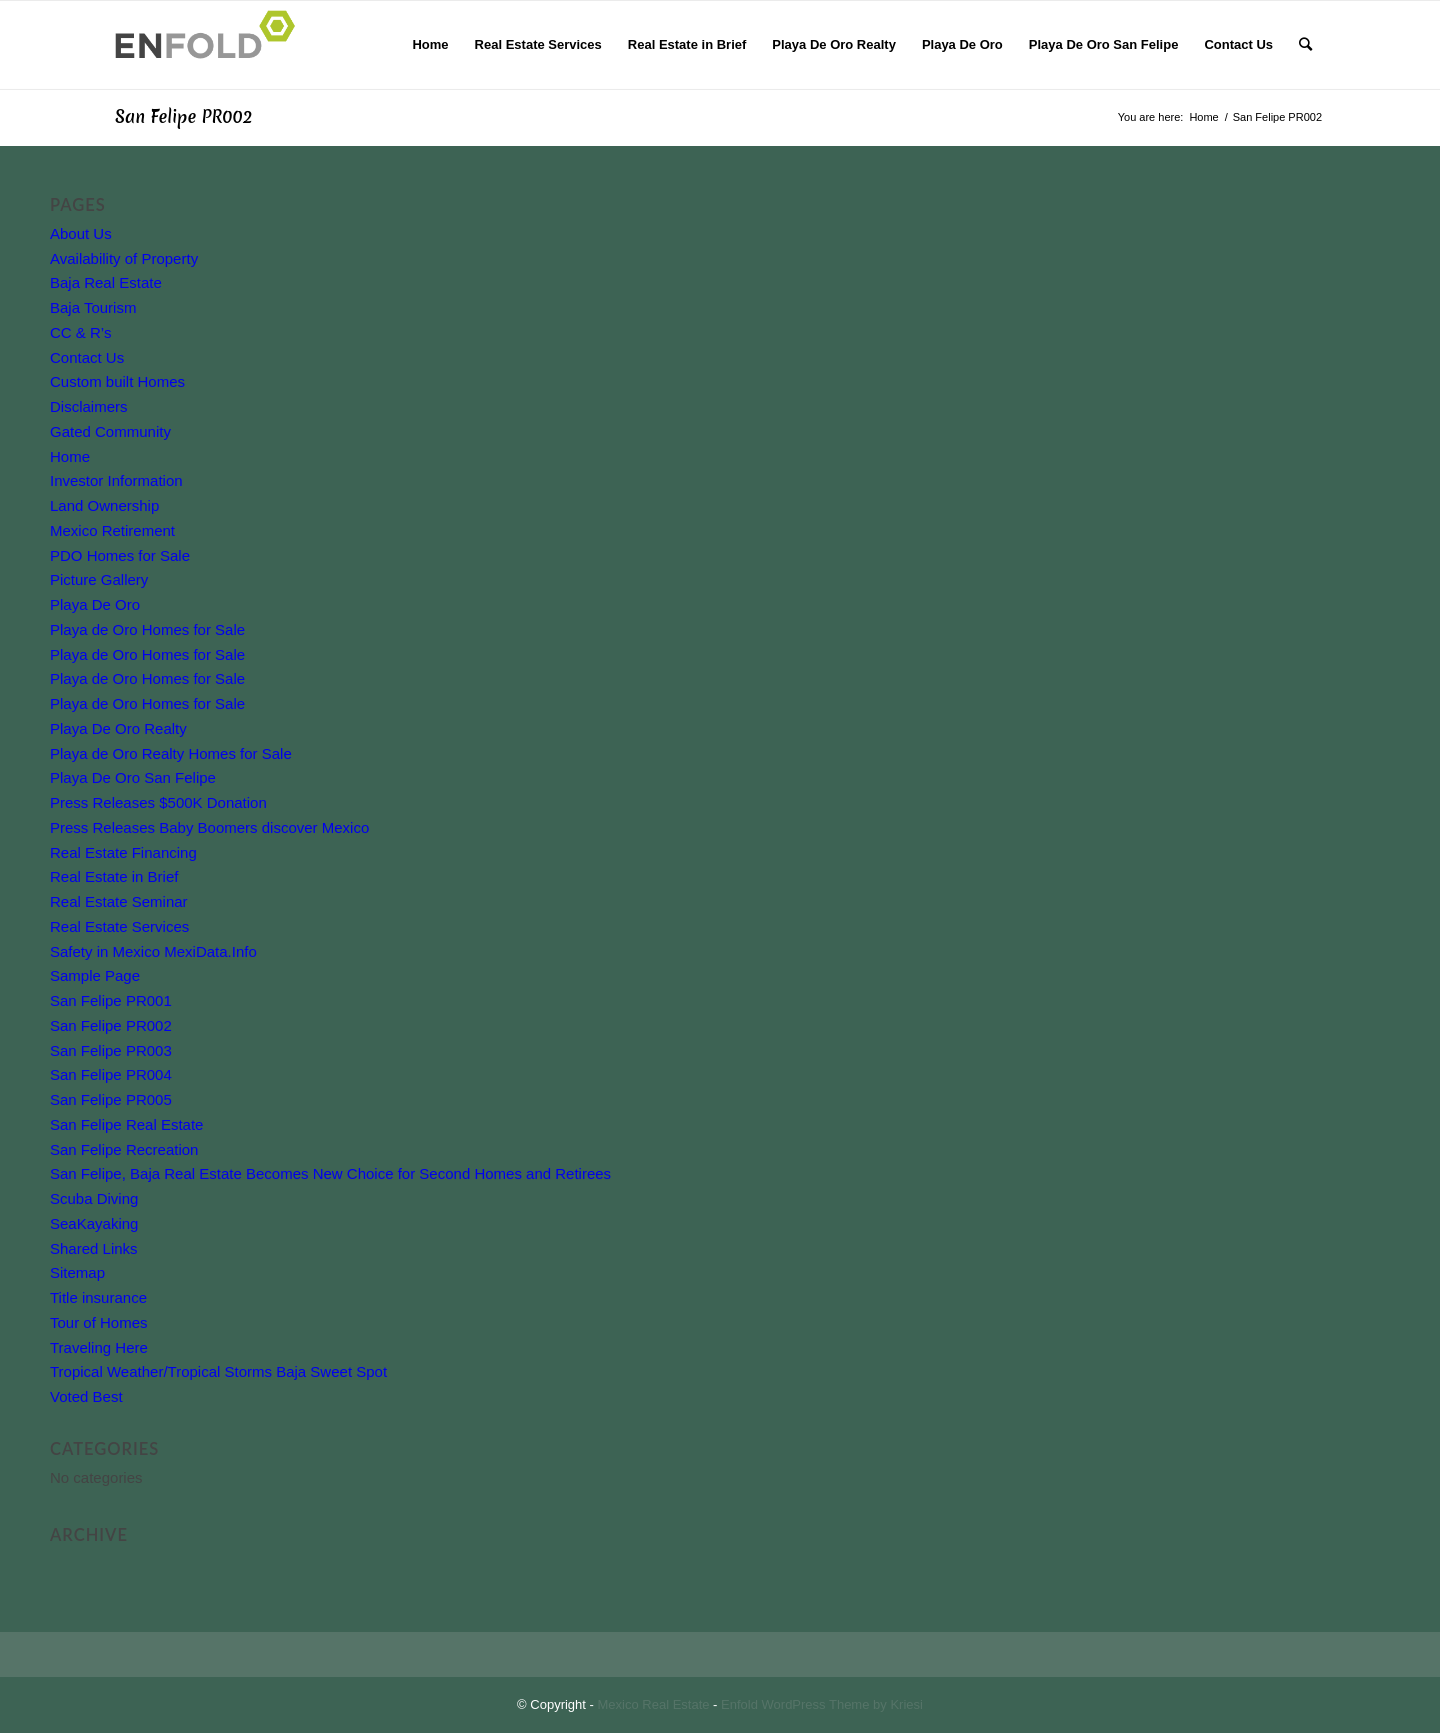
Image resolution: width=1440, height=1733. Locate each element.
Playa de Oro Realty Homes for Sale (171, 753)
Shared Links (94, 1248)
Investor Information (116, 480)
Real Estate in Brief (114, 876)
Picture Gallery (99, 579)
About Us (81, 233)
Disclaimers (89, 406)
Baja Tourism (93, 307)
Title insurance (98, 1297)
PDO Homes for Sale (120, 555)
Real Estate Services (119, 926)
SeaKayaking (94, 1223)
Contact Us (87, 357)
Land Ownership (104, 505)
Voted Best (86, 1396)
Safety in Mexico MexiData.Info (153, 951)
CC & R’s (80, 332)
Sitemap (77, 1272)
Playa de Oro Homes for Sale (147, 629)
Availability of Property (124, 258)
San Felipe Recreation (124, 1149)
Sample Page (95, 975)
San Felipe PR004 (111, 1074)
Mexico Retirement (112, 530)
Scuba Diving (94, 1198)
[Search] (1305, 45)
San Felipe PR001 (111, 1000)
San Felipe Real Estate (126, 1124)
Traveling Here (99, 1347)
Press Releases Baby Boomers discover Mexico (209, 827)
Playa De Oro (95, 604)
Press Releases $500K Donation (158, 802)
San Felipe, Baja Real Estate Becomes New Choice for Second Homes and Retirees (330, 1173)
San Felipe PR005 (111, 1099)
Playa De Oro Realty (118, 728)
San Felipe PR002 (183, 116)
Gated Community (110, 431)
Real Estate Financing (123, 852)
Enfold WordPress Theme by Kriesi (822, 1704)
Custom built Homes (117, 381)
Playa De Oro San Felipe (133, 777)
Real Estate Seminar (119, 901)
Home (70, 456)
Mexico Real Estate (654, 1704)
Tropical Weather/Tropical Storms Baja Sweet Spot (218, 1371)
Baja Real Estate (106, 282)
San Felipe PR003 (111, 1050)
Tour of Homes (99, 1322)
